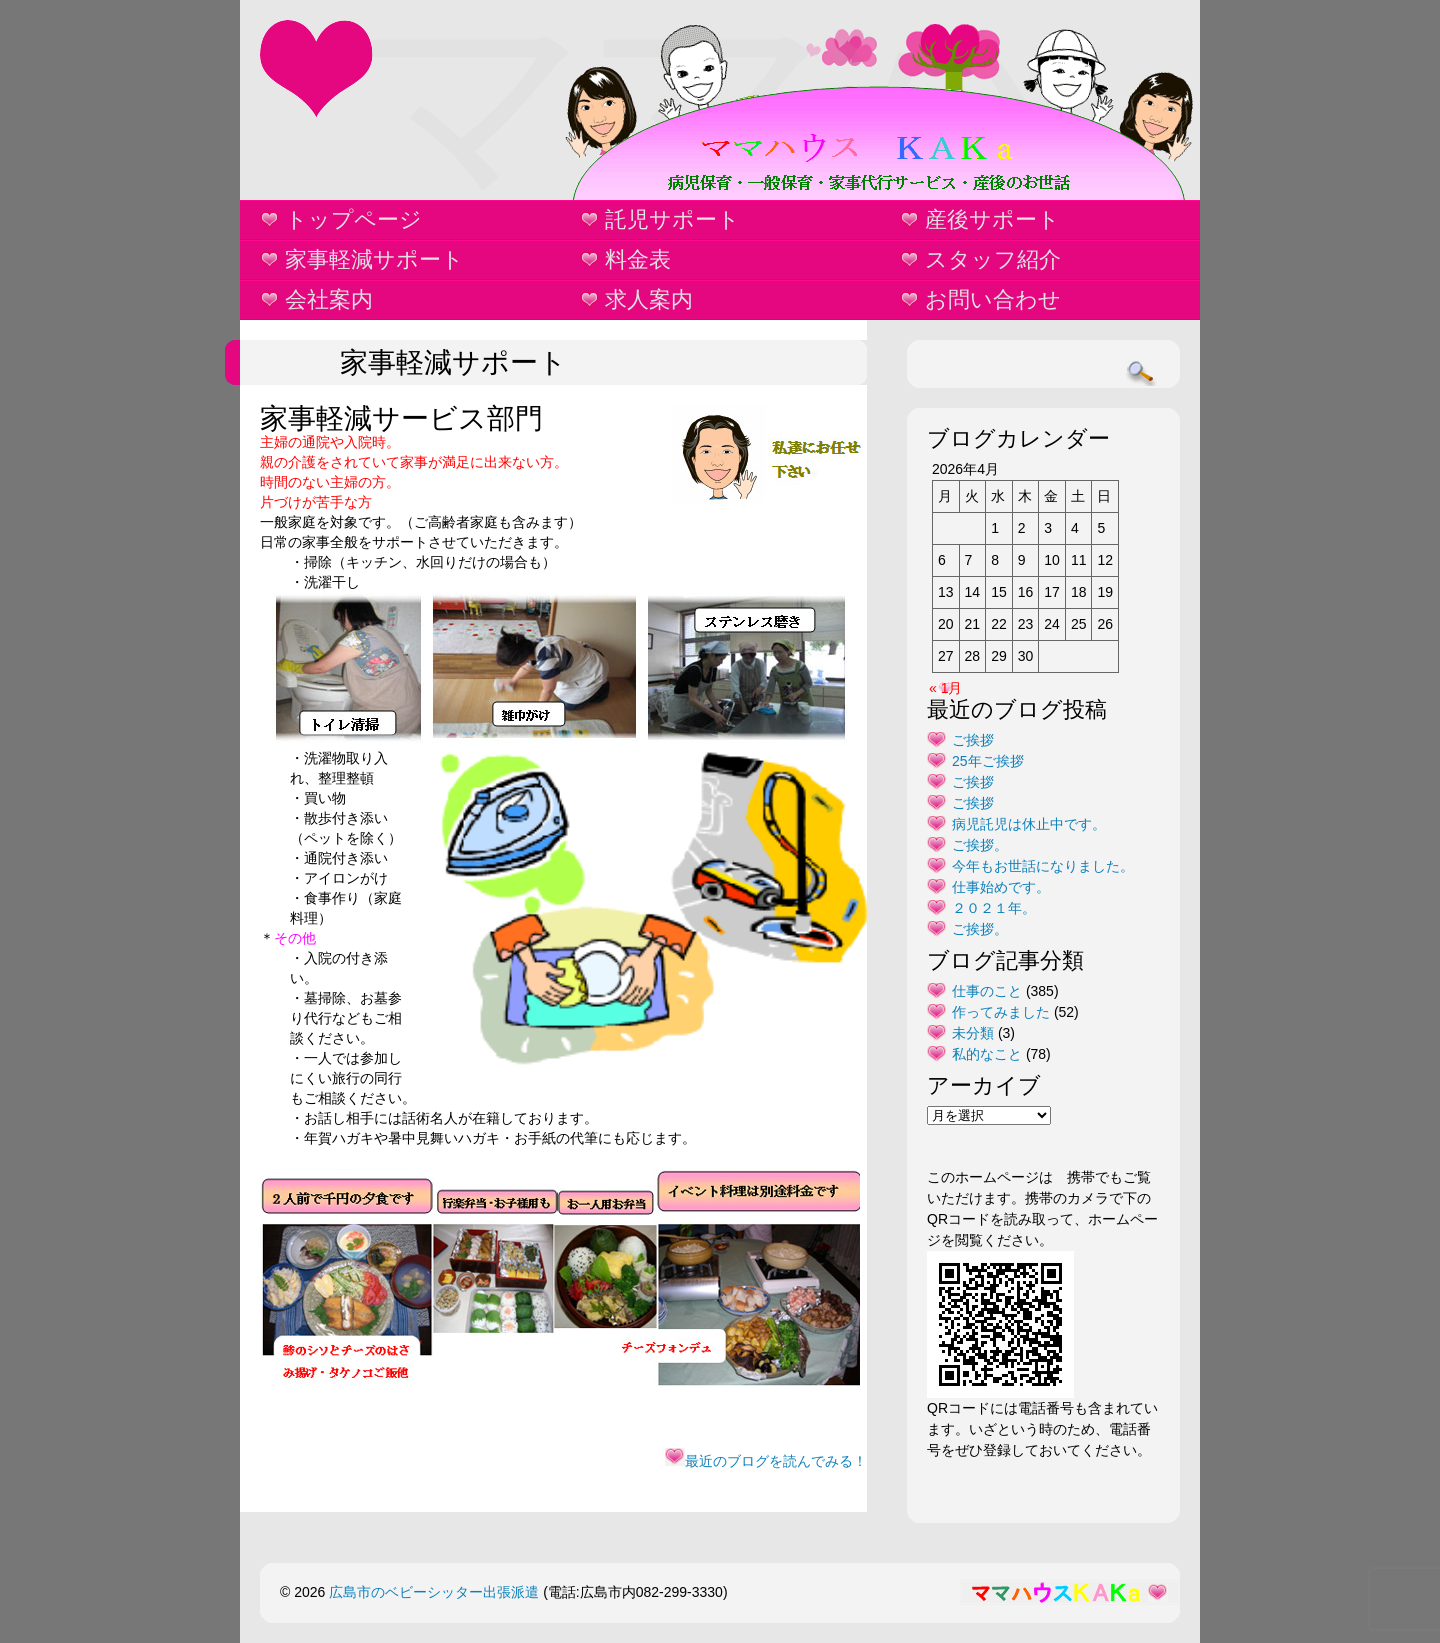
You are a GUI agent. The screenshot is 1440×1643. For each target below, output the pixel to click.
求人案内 (649, 299)
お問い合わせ (993, 299)
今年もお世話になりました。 (1043, 866)
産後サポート (992, 219)
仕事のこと (987, 991)
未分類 (973, 1033)
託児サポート (672, 219)
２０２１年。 (994, 908)
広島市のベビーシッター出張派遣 (434, 1592)
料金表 (638, 259)
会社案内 (329, 299)
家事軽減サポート (374, 259)
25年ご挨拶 (988, 761)
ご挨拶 (973, 740)
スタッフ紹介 (993, 259)
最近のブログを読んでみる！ (766, 1461)
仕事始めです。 (1001, 887)
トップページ (353, 219)
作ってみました (1001, 1012)
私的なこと (987, 1054)
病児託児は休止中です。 (1029, 824)
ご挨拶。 (980, 845)
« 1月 (945, 688)
